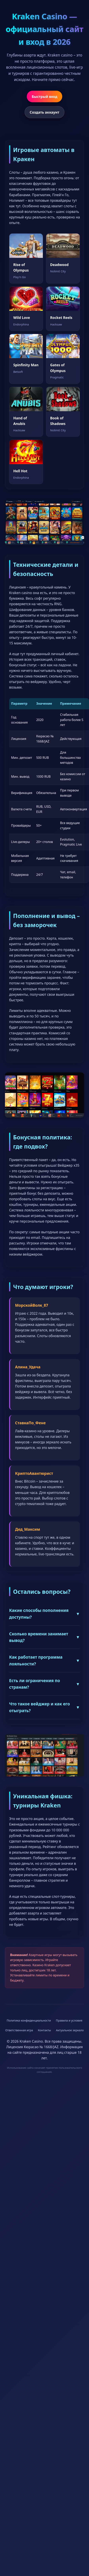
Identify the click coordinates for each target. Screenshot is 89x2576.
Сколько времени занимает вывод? (44, 1637)
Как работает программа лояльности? (44, 1660)
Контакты (44, 2030)
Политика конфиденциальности (29, 2020)
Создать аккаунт (44, 112)
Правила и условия (69, 2020)
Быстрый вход (44, 96)
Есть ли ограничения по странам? (44, 1684)
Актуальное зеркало (70, 2030)
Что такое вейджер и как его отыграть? (44, 1707)
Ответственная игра (19, 2030)
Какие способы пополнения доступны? (44, 1614)
